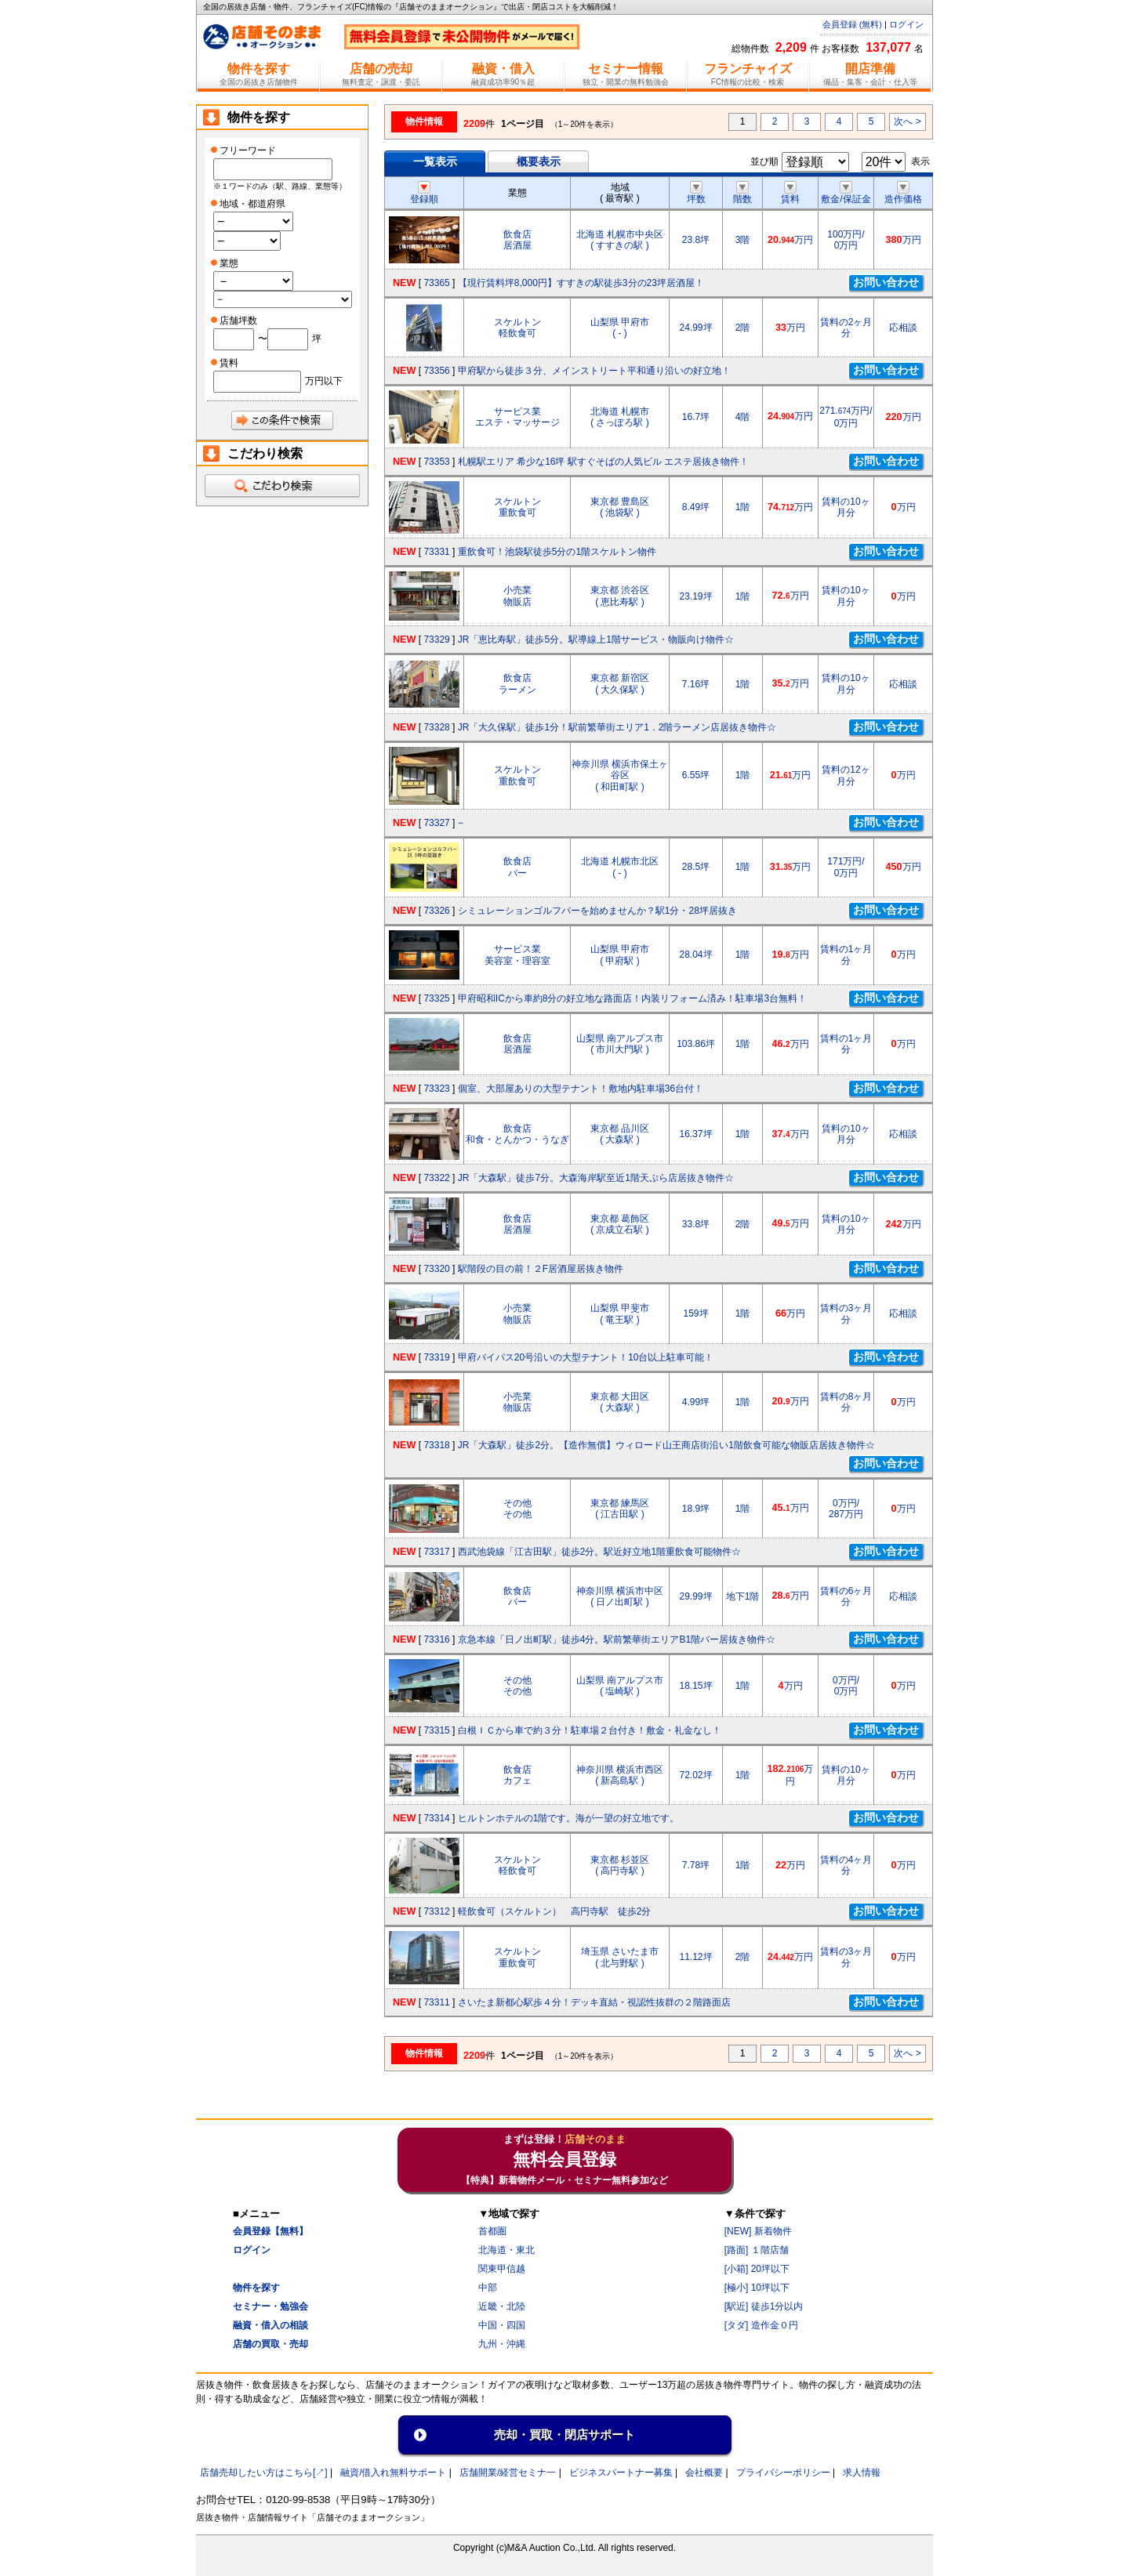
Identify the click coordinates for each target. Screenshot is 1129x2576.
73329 (436, 639)
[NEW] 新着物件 (758, 2231)
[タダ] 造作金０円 (761, 2325)
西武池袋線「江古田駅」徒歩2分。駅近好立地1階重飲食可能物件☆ (599, 1551)
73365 (436, 282)
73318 (436, 1445)
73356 (436, 370)
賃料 (790, 194)
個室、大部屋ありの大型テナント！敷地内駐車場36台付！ (580, 1088)
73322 (436, 1177)
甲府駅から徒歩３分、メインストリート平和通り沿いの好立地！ (594, 370)
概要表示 (539, 161)
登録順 (424, 194)
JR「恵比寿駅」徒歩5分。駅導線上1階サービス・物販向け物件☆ (596, 639)
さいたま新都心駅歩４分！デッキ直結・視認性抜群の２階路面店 (594, 2002)
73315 (436, 1730)
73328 (436, 727)
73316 (436, 1639)
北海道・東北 (506, 2249)
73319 (436, 1357)
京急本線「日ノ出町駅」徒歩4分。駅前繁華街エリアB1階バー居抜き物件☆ (616, 1639)
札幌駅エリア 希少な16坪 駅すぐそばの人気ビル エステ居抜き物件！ (603, 461)
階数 (742, 194)
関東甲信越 (501, 2268)
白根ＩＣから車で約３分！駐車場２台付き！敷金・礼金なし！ (589, 1730)
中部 (487, 2287)
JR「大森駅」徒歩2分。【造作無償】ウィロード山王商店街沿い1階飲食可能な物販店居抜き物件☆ (666, 1445)
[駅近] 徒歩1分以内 (764, 2306)
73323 (436, 1088)
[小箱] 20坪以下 (757, 2268)
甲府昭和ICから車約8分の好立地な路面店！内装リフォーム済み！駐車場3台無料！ (632, 998)
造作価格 (903, 194)
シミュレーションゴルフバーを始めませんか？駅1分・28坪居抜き (597, 910)
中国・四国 (501, 2325)
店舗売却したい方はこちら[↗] (264, 2472)
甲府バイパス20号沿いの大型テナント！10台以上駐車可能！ (586, 1357)
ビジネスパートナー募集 (621, 2472)
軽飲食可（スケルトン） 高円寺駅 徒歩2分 (555, 1911)
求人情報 (861, 2472)
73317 (436, 1551)
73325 (436, 998)
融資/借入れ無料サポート (393, 2472)
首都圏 (492, 2231)
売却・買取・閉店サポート (564, 2434)
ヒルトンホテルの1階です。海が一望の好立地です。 (569, 1818)
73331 (436, 551)
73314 (436, 1818)
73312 (436, 1911)
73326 (436, 910)
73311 (436, 2002)
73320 (436, 1268)
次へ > (907, 121)
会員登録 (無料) (852, 24)
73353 (436, 461)
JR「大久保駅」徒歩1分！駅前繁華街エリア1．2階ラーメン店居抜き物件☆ (617, 727)
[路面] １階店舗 (756, 2249)
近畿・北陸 (501, 2306)
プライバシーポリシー (783, 2472)
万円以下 (324, 380)
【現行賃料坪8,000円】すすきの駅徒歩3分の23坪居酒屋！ (581, 282)
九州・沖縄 (501, 2344)
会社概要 (704, 2472)
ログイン (906, 24)
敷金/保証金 (845, 194)
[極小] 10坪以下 (757, 2287)
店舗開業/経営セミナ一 (507, 2472)
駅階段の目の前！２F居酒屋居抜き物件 (540, 1268)
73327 (436, 822)
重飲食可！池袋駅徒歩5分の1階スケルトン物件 (557, 551)
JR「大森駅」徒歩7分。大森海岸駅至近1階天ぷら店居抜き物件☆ (596, 1177)
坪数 (696, 194)
